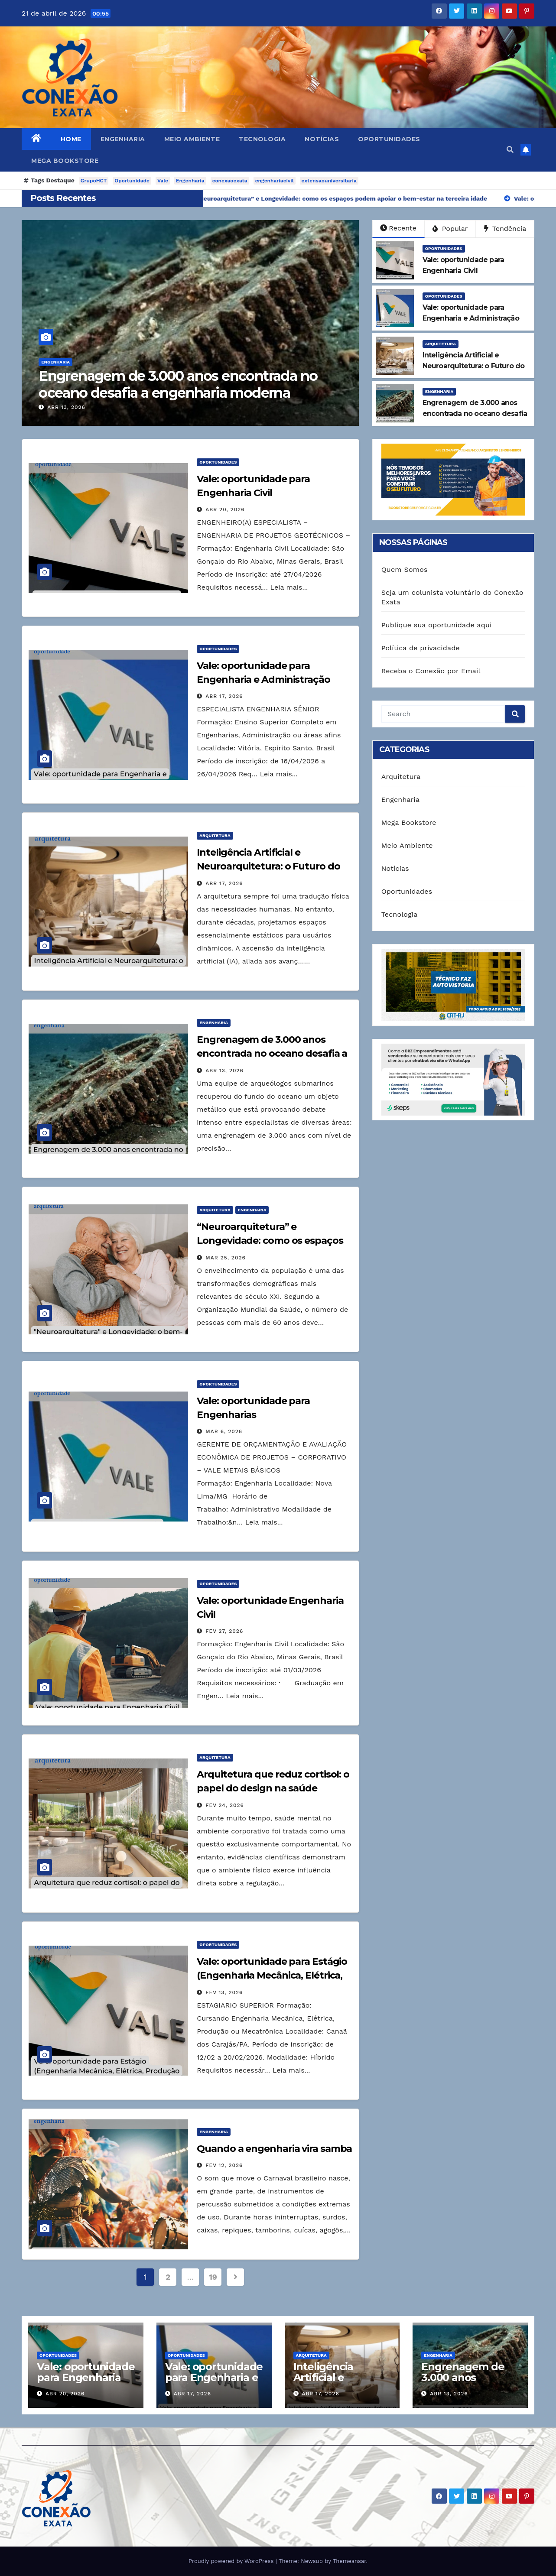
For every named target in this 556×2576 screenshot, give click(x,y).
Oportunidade (132, 181)
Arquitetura (440, 343)
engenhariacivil (274, 181)
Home (71, 139)
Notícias (322, 139)
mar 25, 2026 (225, 1258)
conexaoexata (229, 181)
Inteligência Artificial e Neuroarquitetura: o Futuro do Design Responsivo (268, 866)
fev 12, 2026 (224, 2165)
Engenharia (123, 139)
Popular (450, 228)
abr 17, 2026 (224, 696)
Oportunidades (389, 139)
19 (213, 2276)
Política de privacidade (420, 648)
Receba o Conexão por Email (431, 671)
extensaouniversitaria (329, 181)
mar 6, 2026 (223, 1431)
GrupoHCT (94, 181)
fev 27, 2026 (224, 1631)
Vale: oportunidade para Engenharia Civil (85, 2377)
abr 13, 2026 (78, 407)
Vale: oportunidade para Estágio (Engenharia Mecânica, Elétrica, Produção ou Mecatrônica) (272, 1975)
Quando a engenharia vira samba (274, 2148)
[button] (510, 150)
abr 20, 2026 (224, 509)
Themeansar (349, 2561)
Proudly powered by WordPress (232, 2561)
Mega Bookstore (64, 161)
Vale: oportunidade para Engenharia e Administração (214, 2377)
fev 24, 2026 (224, 1805)
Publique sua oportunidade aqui (436, 625)
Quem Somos (404, 569)
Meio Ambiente (192, 139)
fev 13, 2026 (224, 1992)
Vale (162, 181)
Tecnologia (262, 139)
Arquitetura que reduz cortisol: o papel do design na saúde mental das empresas (273, 1788)
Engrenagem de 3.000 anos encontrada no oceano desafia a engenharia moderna (189, 384)
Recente (398, 228)
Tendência (505, 228)
